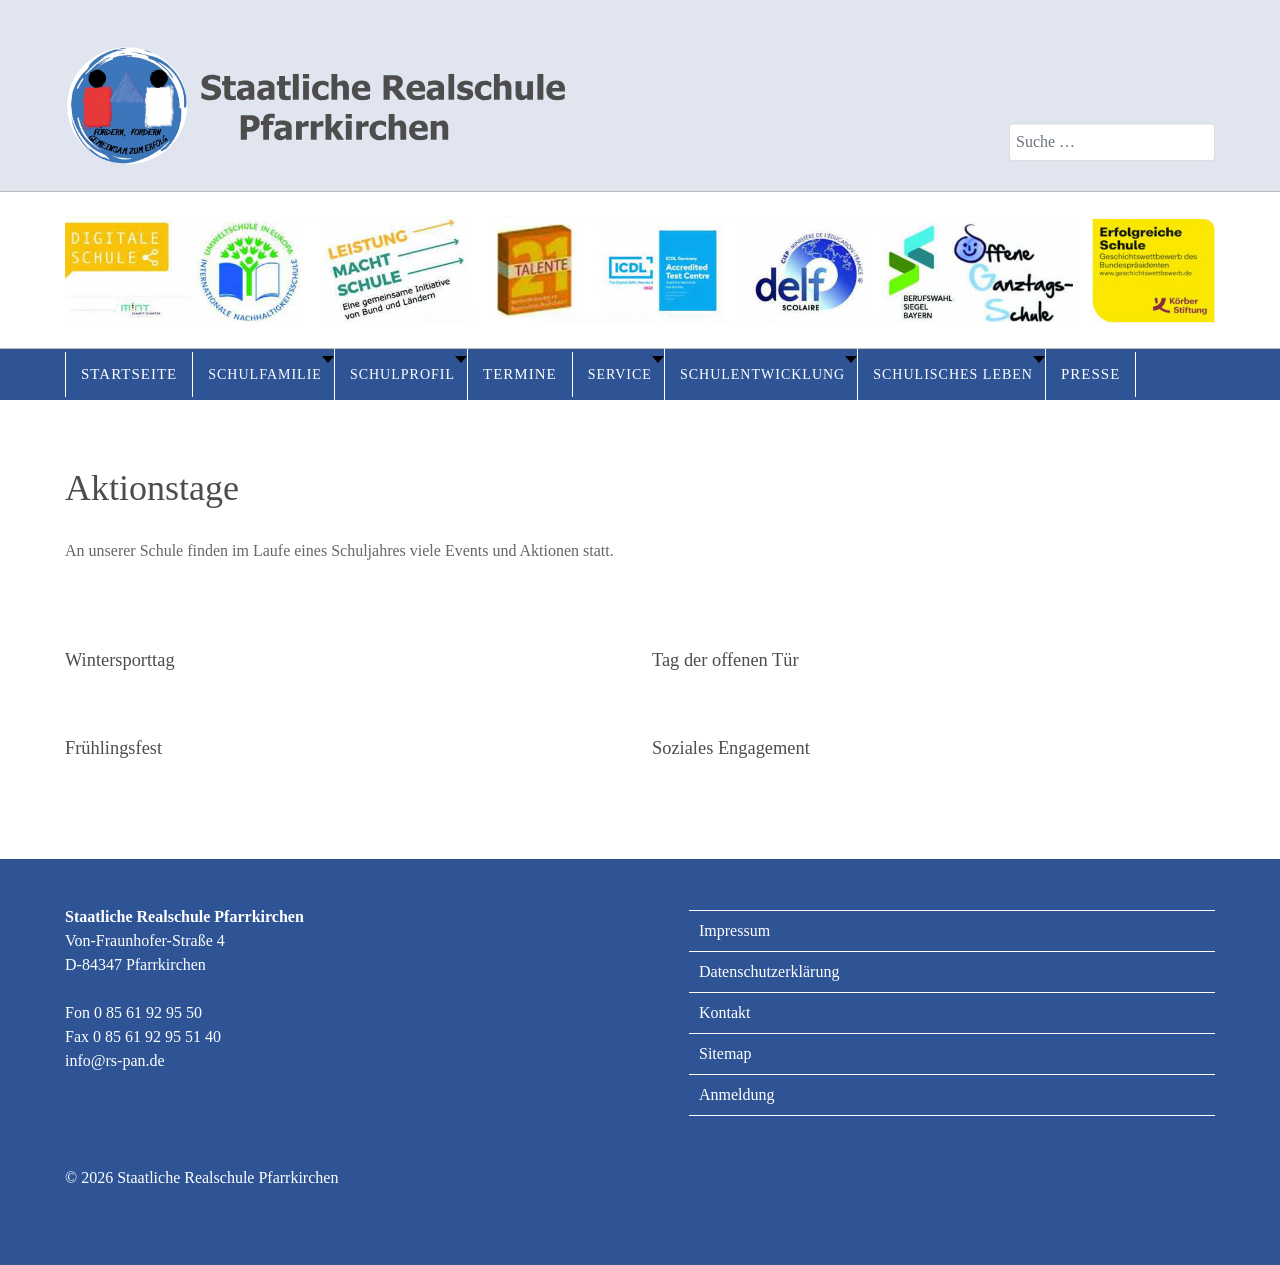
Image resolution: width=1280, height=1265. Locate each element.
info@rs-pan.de (115, 1060)
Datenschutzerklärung (769, 971)
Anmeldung (737, 1094)
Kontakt (725, 1012)
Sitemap (725, 1053)
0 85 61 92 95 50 (148, 1012)
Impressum (734, 930)
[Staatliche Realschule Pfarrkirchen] (315, 95)
